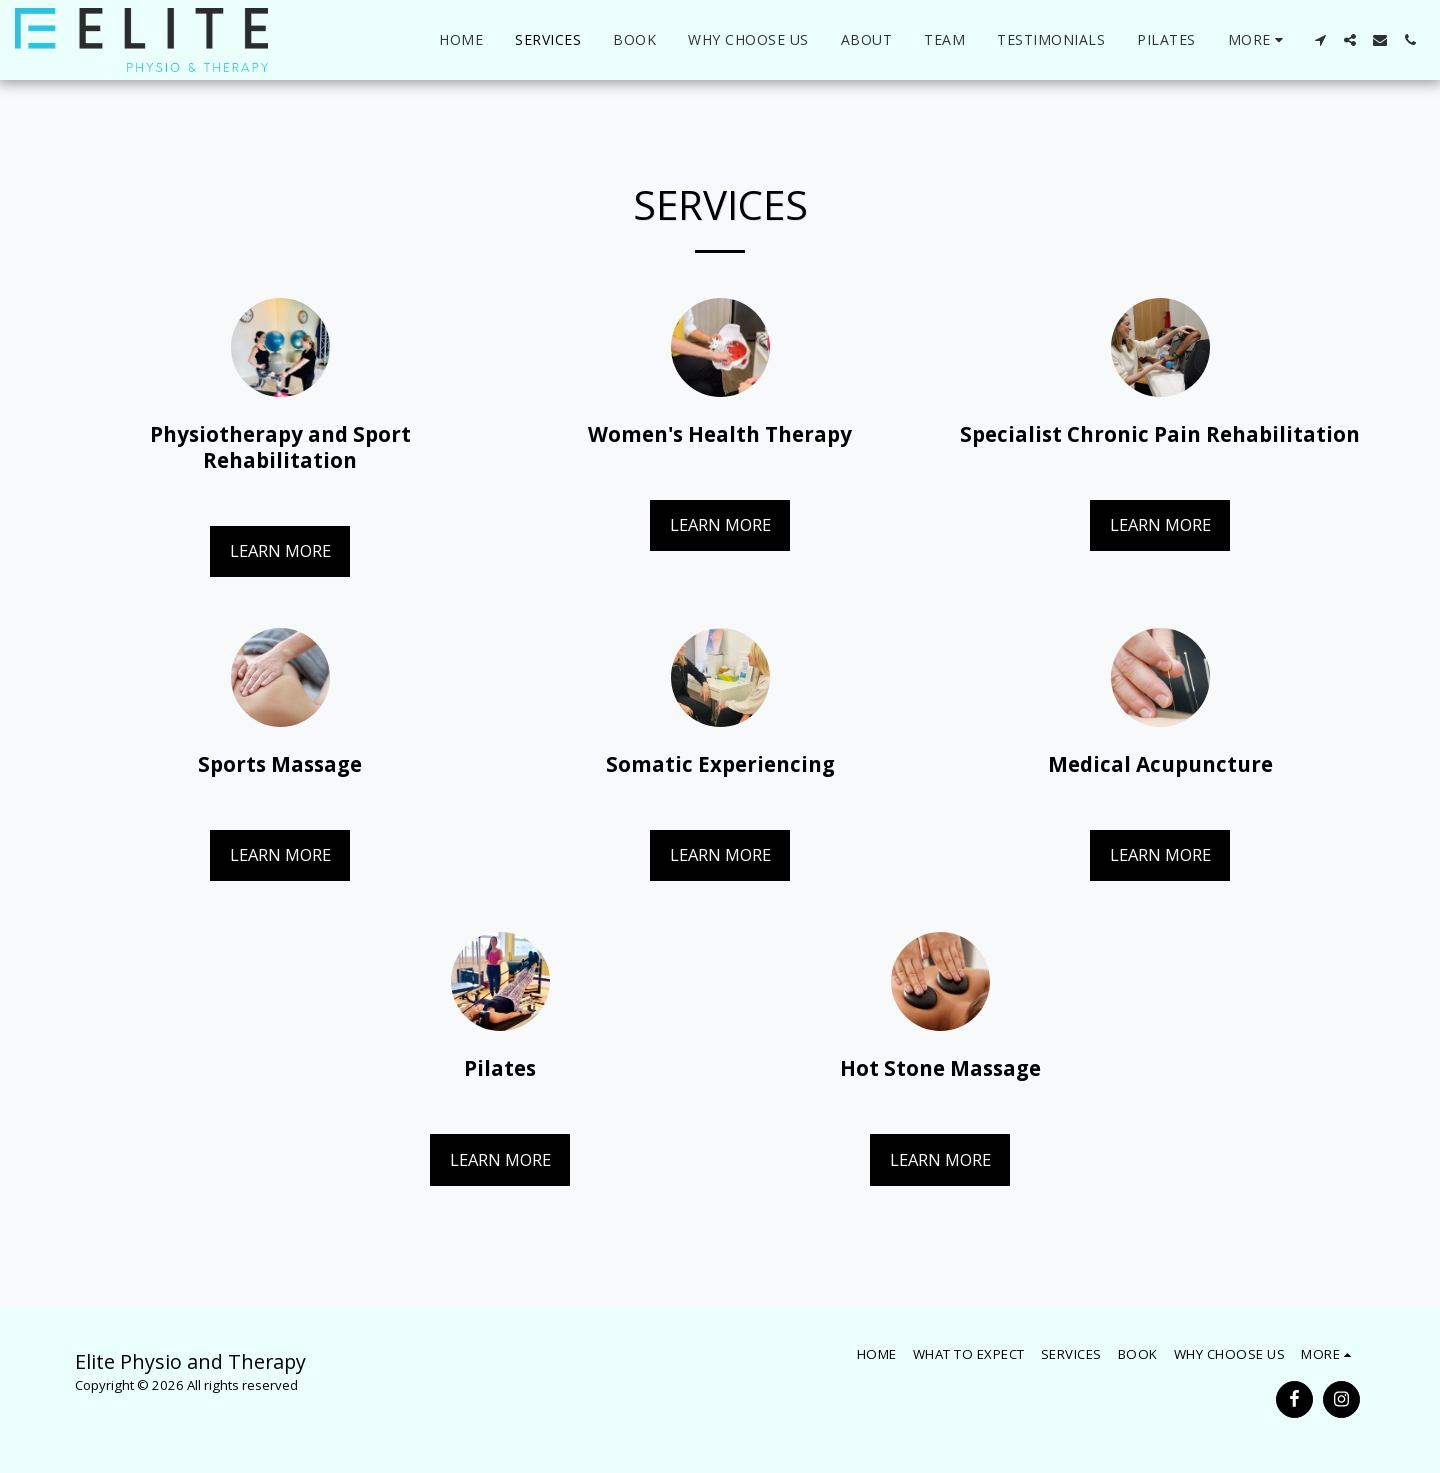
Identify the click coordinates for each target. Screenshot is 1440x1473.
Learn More (280, 550)
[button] (1320, 40)
